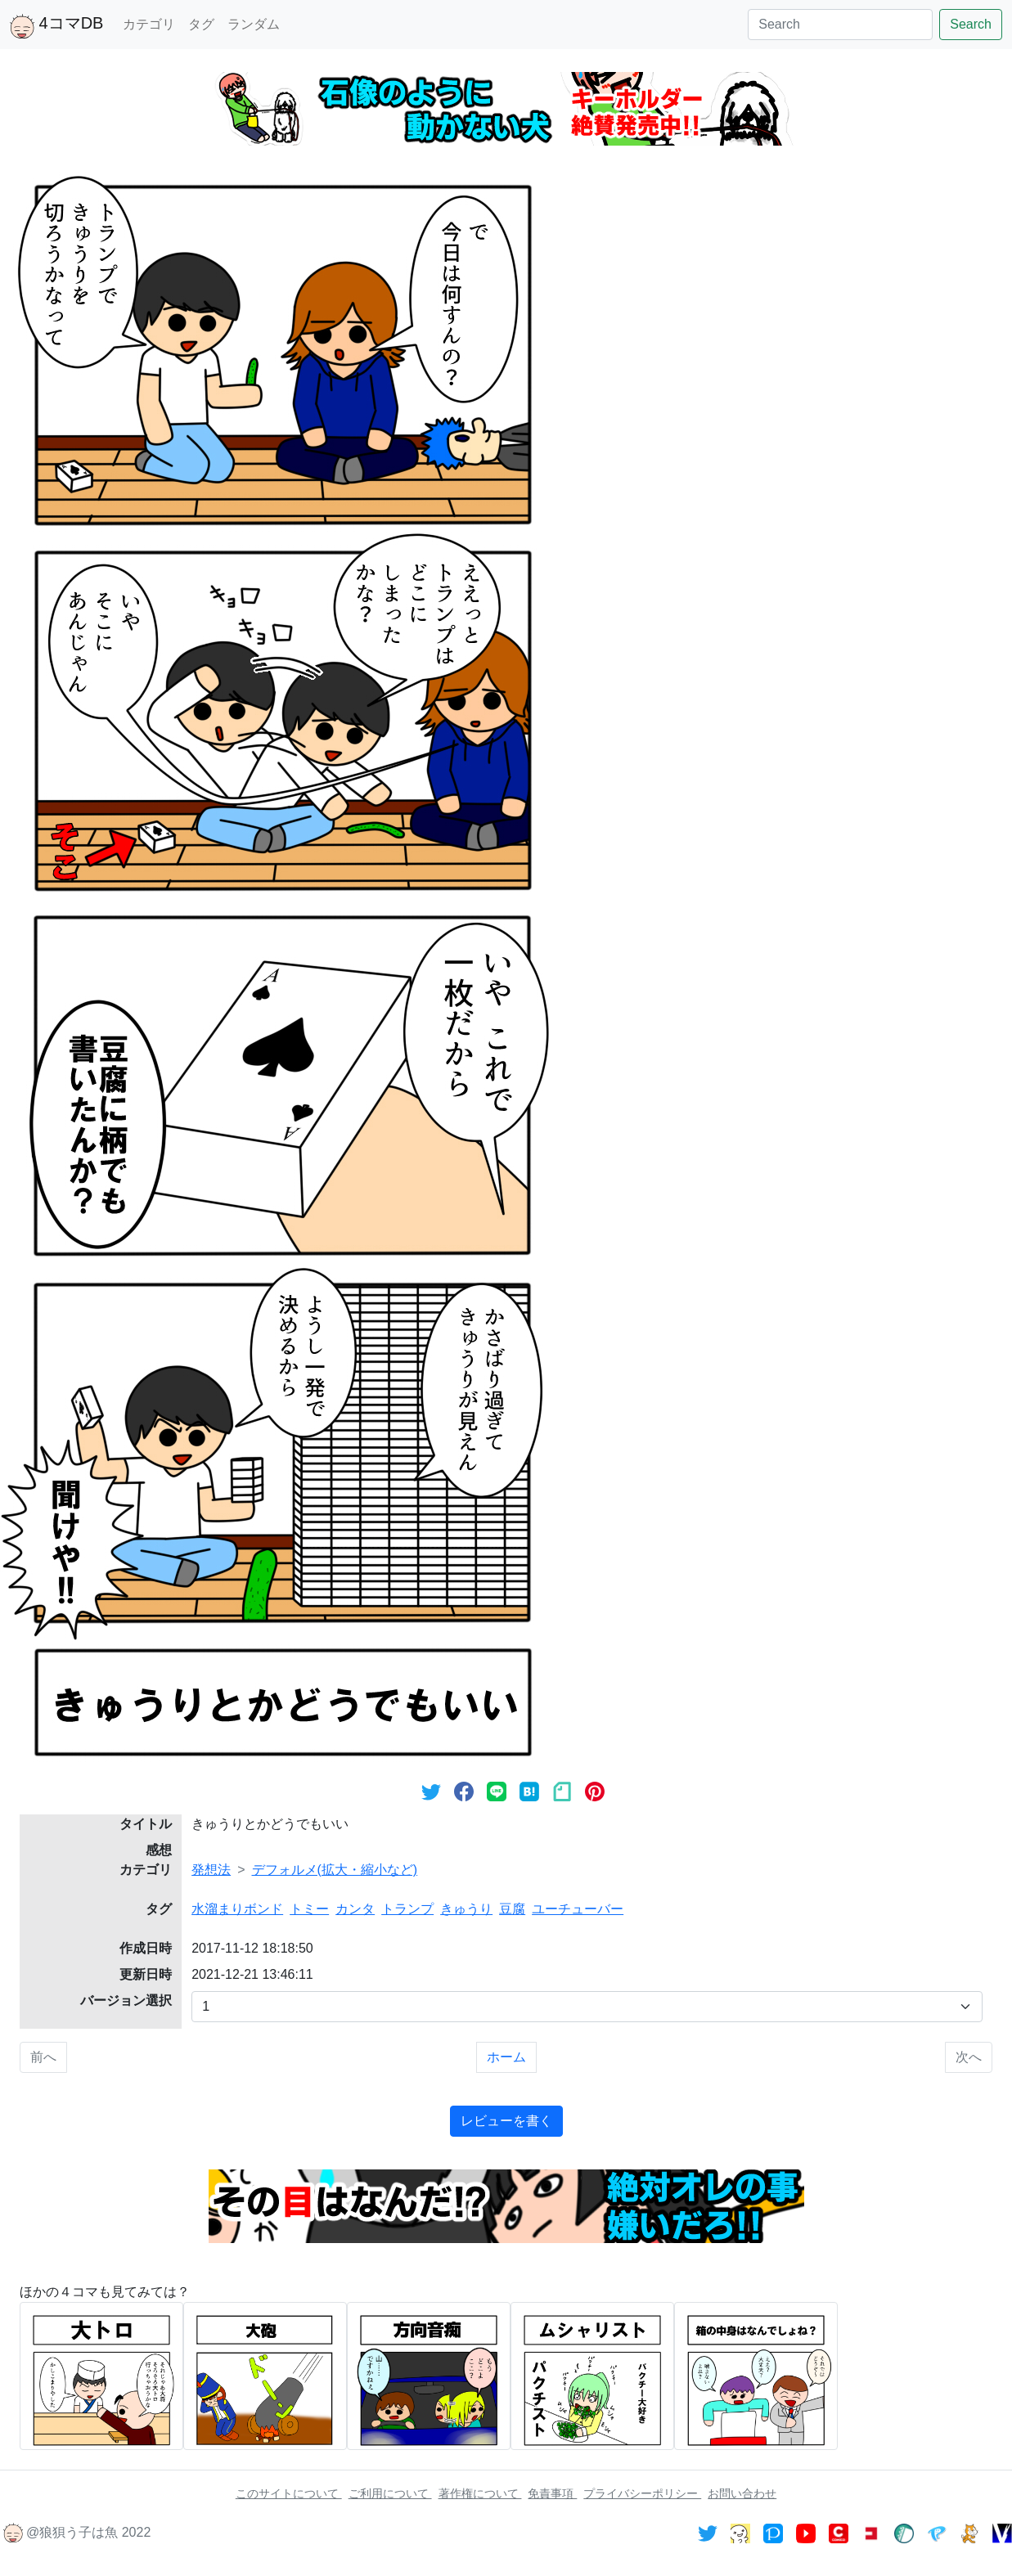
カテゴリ (149, 24)
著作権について (480, 2493)
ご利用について (390, 2493)
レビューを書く (506, 2121)
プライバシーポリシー (642, 2493)
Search (971, 24)
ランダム (253, 24)
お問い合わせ (742, 2493)
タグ (201, 24)
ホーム (506, 2057)
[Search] (840, 24)
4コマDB (56, 26)
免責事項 (552, 2493)
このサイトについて (289, 2493)
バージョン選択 (126, 2000)
